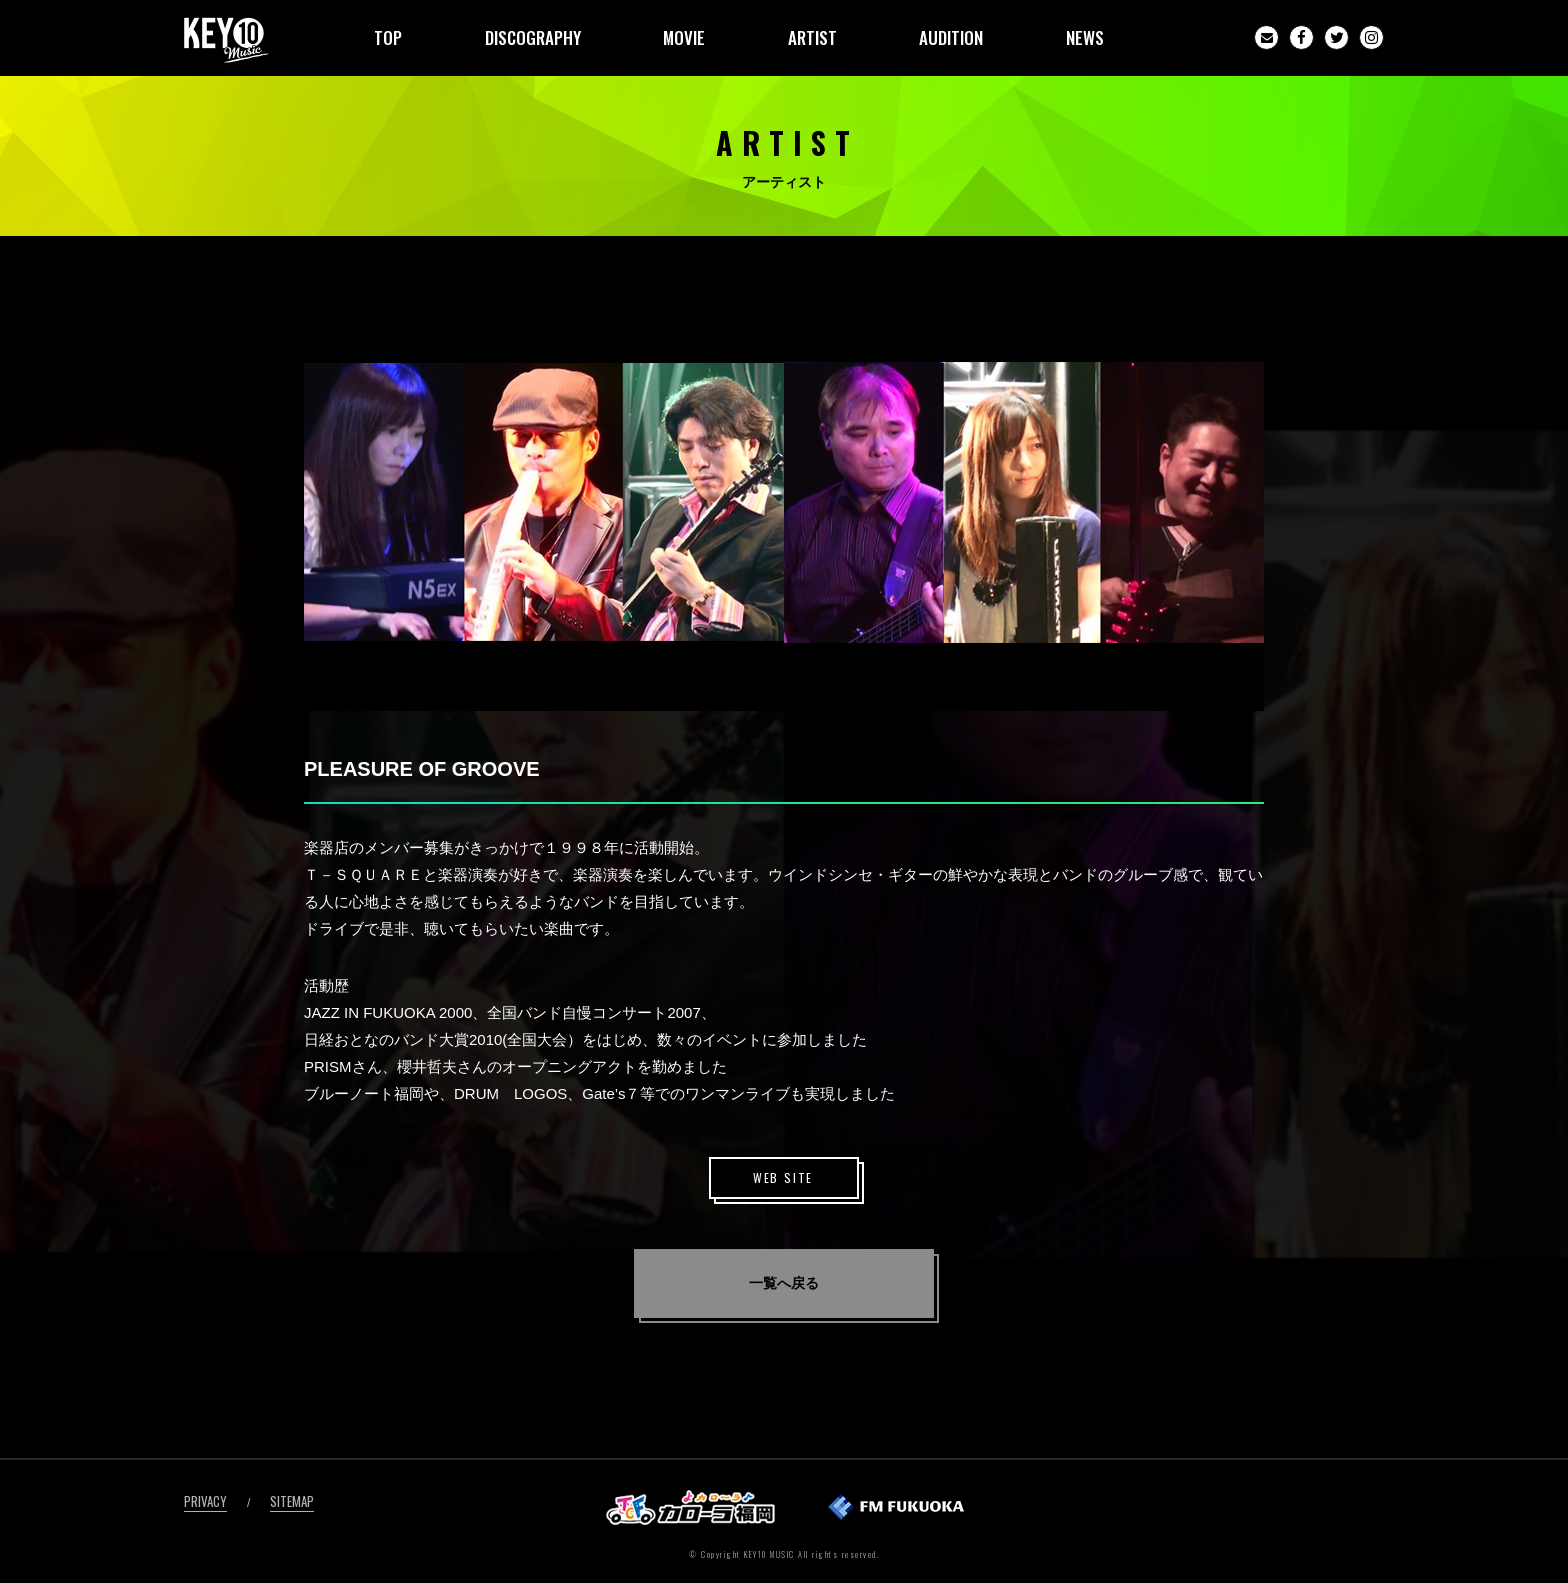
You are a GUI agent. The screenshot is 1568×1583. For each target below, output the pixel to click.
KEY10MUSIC (226, 40)
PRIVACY (205, 1501)
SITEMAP (292, 1501)
